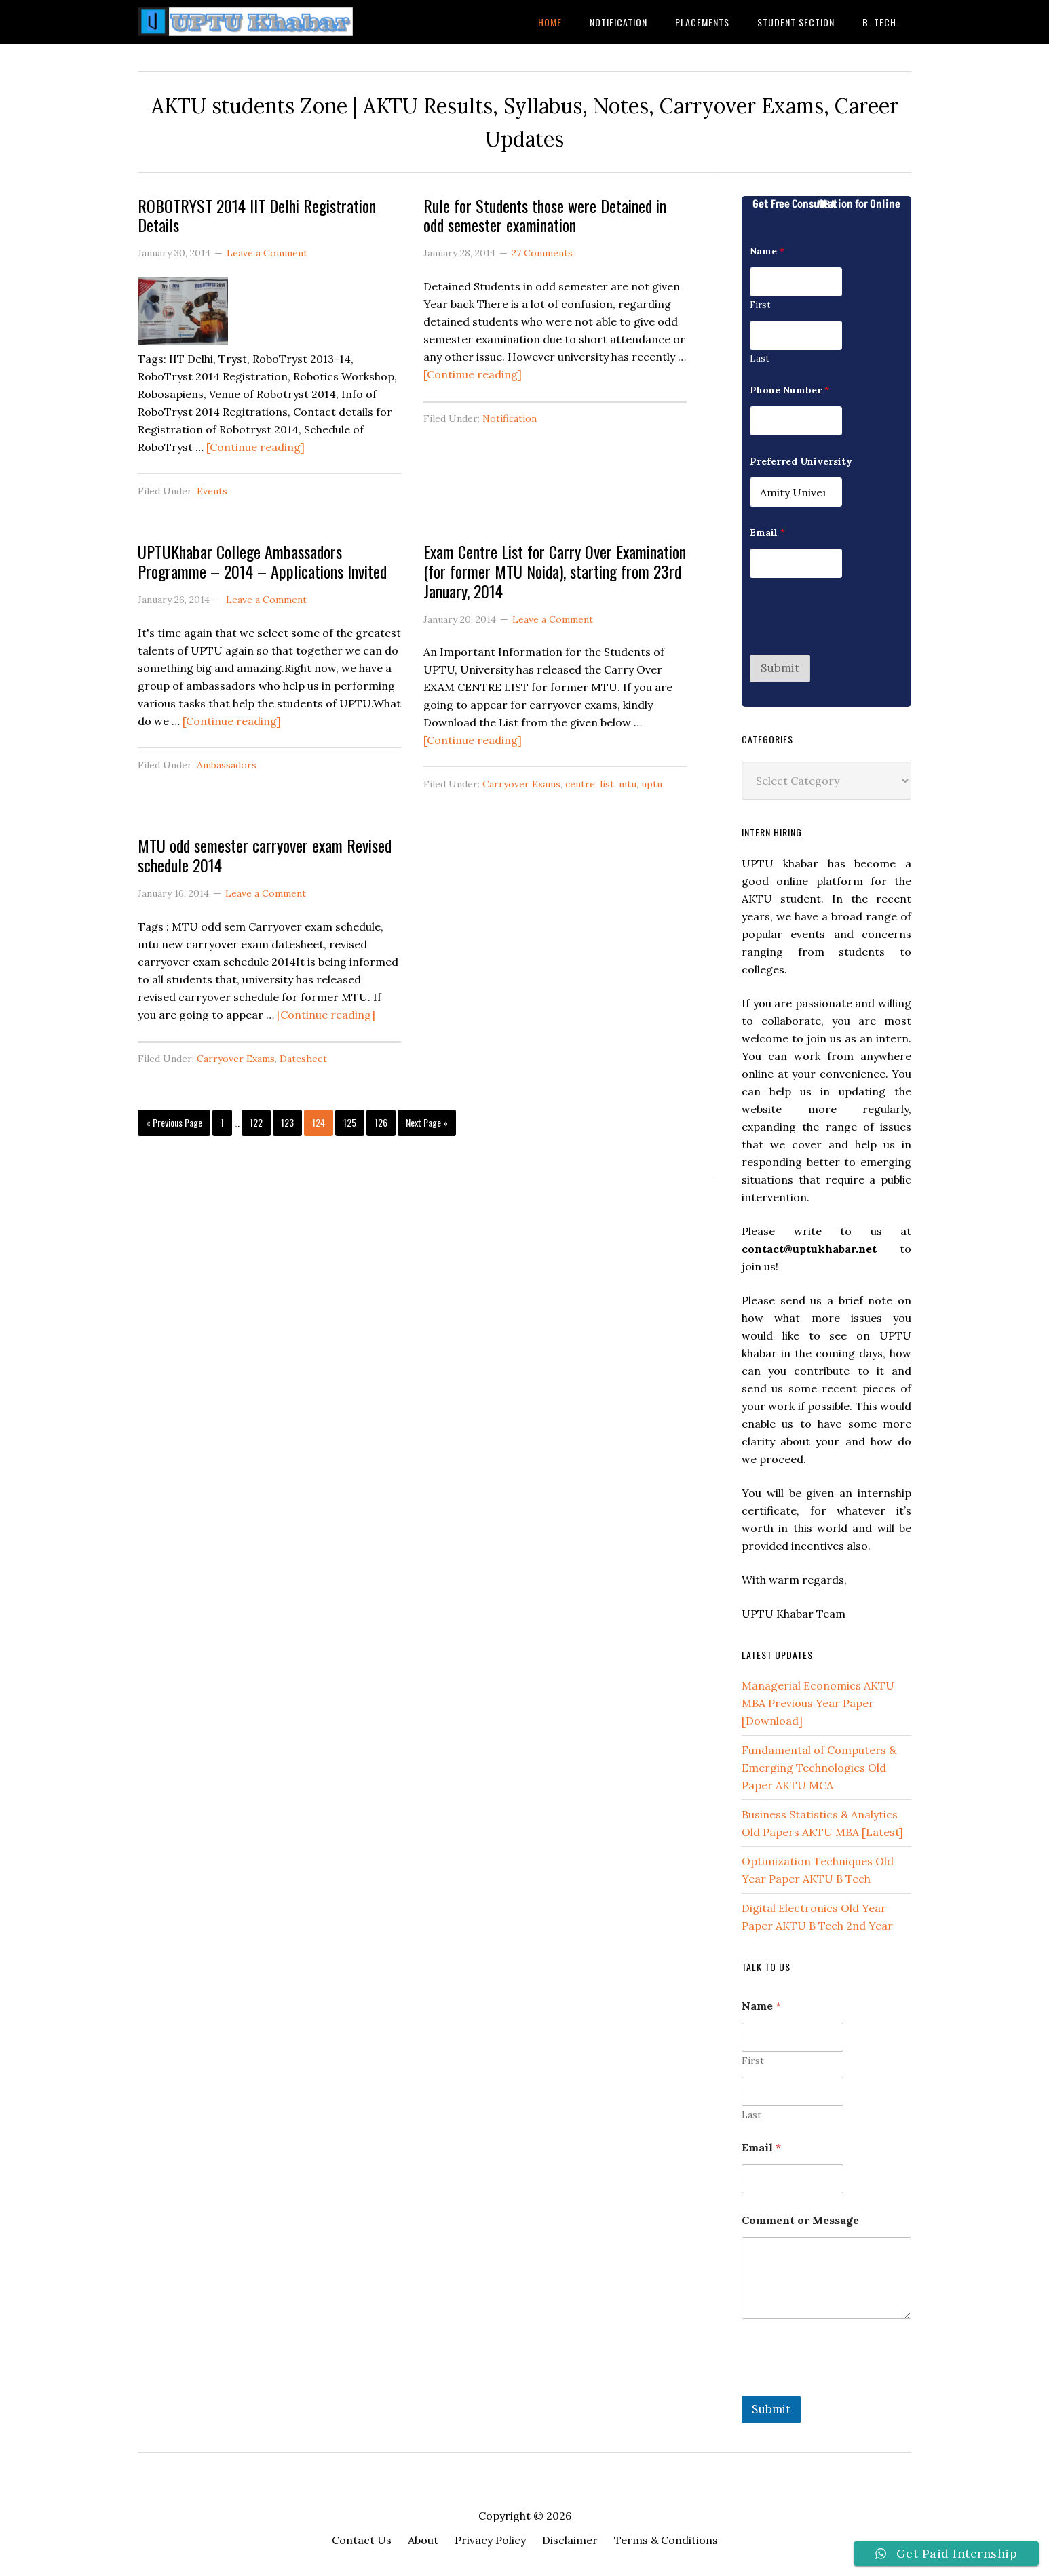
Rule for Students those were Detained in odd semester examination (544, 215)
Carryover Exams (521, 784)
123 (287, 1122)
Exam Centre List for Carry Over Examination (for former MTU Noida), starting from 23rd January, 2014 (554, 571)
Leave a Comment (267, 253)
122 (256, 1122)
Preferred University (801, 461)
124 (318, 1122)
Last (759, 358)
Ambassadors (226, 765)
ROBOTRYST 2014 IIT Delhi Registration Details (257, 215)
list (607, 784)
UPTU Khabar (246, 22)
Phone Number (789, 390)
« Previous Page (174, 1122)
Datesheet (303, 1059)
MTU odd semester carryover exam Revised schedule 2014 (265, 855)
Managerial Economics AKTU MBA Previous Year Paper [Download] (818, 1703)
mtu (627, 784)
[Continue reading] (255, 447)
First (760, 305)
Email (767, 533)
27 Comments (542, 253)
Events (212, 491)
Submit (780, 668)
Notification (509, 418)
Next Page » (427, 1122)
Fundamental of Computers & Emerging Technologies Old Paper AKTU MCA (819, 1767)
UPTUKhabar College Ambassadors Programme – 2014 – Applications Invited (262, 561)
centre (580, 784)
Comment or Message (800, 2220)
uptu (651, 784)
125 (349, 1122)
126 (381, 1122)
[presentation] (853, 646)
